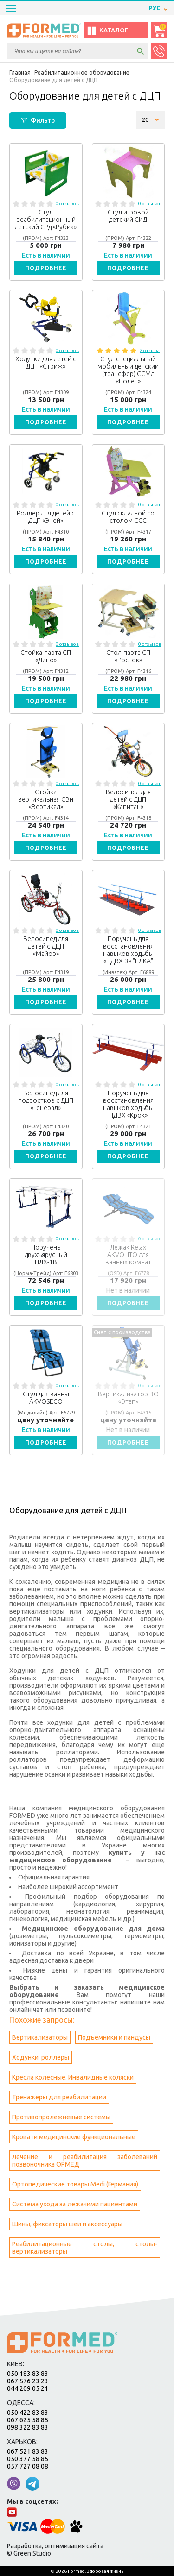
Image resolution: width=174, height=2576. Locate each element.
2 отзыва (150, 350)
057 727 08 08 (27, 2466)
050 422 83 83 (27, 2412)
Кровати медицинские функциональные (73, 2137)
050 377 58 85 (27, 2459)
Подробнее (46, 268)
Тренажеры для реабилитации (59, 2097)
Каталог (107, 30)
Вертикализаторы (40, 2037)
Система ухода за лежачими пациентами (74, 2204)
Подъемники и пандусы (114, 2037)
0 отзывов (67, 203)
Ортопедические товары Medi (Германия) (75, 2184)
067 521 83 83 (27, 2451)
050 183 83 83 (27, 2373)
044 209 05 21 (27, 2388)
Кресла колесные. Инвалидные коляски (73, 2077)
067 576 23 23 (27, 2381)
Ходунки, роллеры (40, 2057)
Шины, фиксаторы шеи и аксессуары (67, 2224)
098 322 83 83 (27, 2427)
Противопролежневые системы (61, 2117)
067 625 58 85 (27, 2420)
